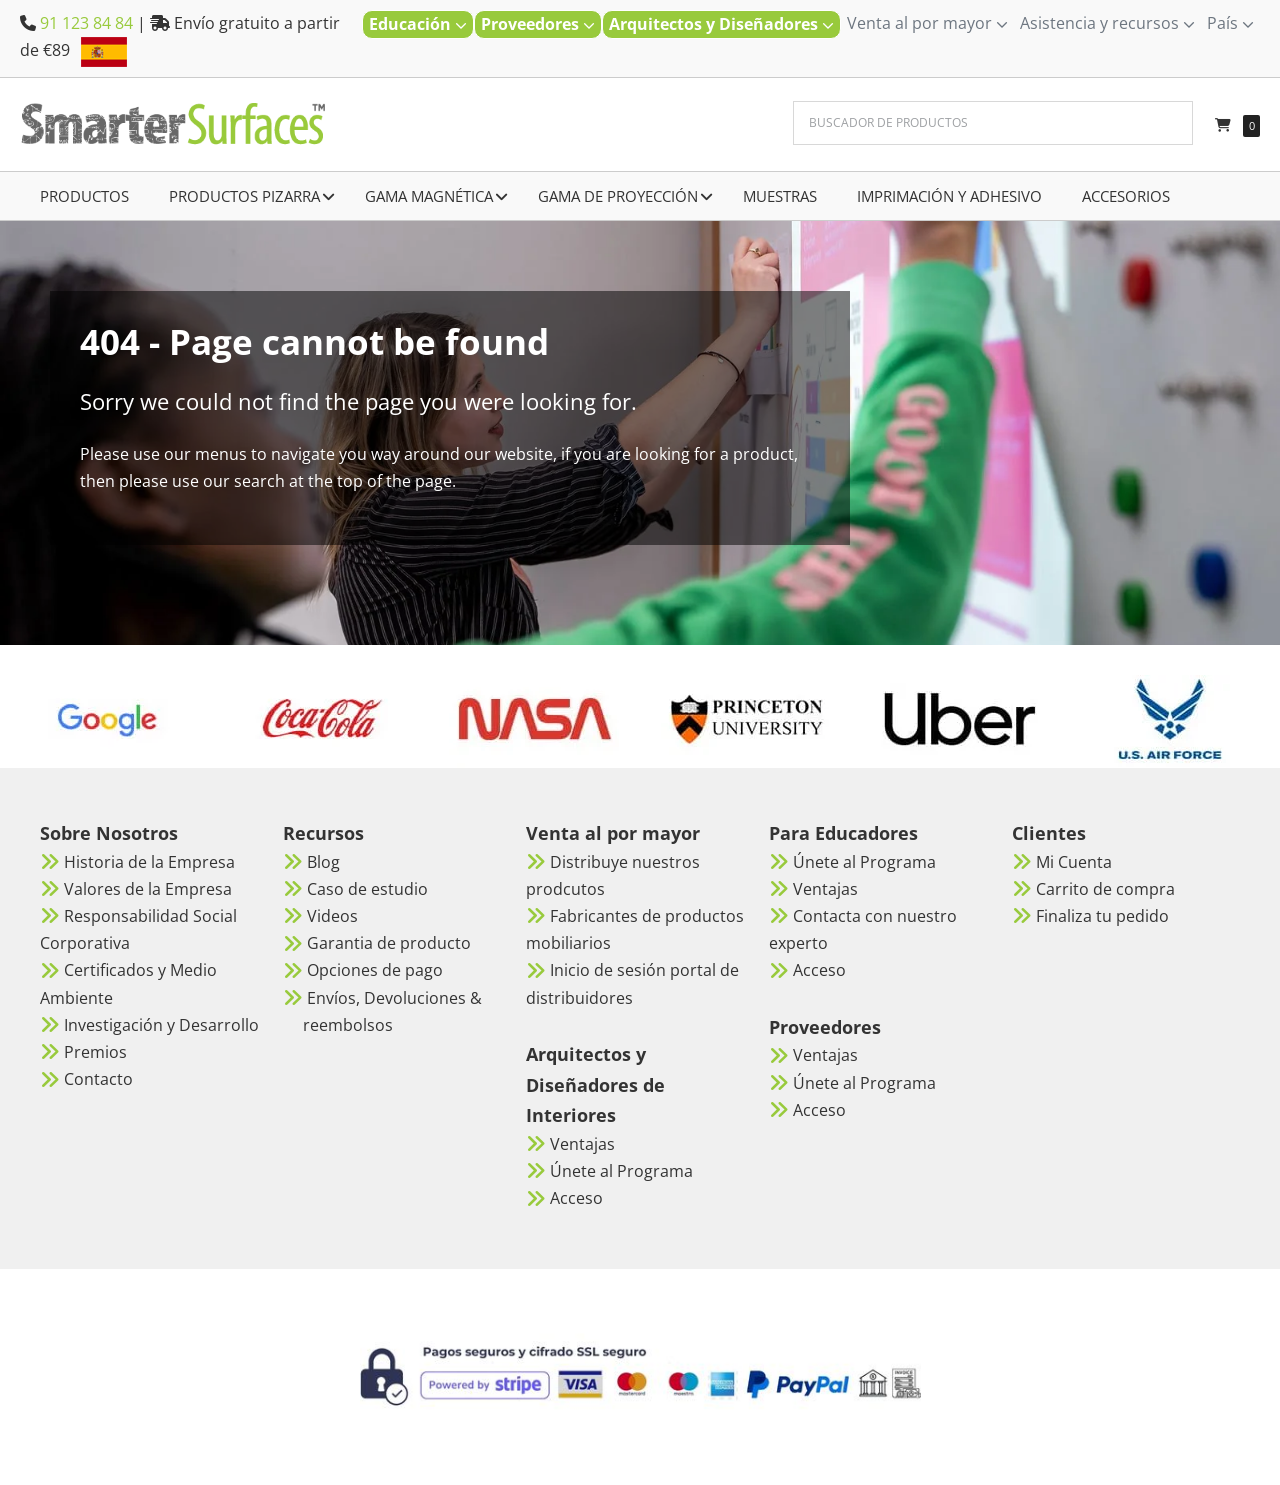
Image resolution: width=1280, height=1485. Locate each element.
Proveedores (538, 24)
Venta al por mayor (927, 23)
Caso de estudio (367, 889)
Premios (95, 1052)
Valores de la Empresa (148, 889)
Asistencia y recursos (1107, 23)
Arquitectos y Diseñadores (721, 24)
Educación (418, 24)
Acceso (576, 1198)
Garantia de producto (389, 943)
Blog (323, 862)
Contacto (98, 1079)
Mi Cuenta (1074, 862)
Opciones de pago (375, 970)
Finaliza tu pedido (1102, 916)
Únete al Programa (621, 1171)
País (1230, 23)
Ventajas (582, 1144)
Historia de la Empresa (149, 862)
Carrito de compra (1105, 889)
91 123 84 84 (86, 23)
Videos (332, 916)
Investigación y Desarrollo (161, 1025)
